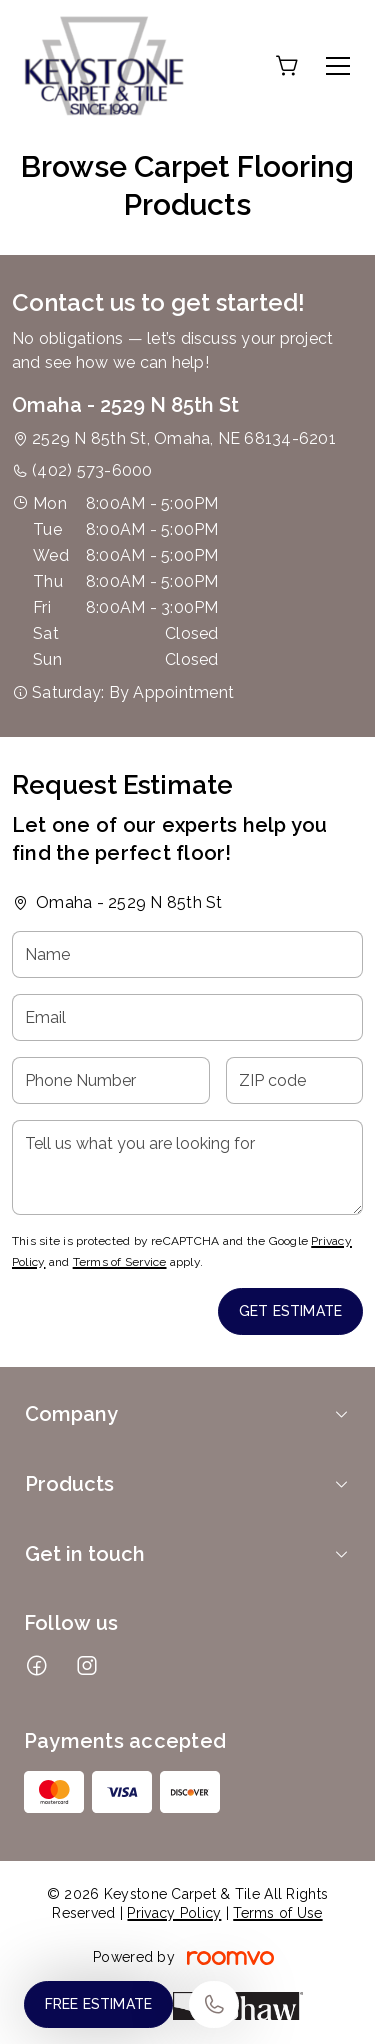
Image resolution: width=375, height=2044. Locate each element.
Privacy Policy (174, 1913)
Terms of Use (277, 1913)
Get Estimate (290, 1311)
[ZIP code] (294, 1080)
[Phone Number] (111, 1080)
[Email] (187, 1017)
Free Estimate (98, 2004)
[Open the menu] (338, 66)
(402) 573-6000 (92, 470)
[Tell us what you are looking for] (187, 1167)
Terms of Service (120, 1262)
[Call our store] (214, 2004)
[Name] (187, 954)
